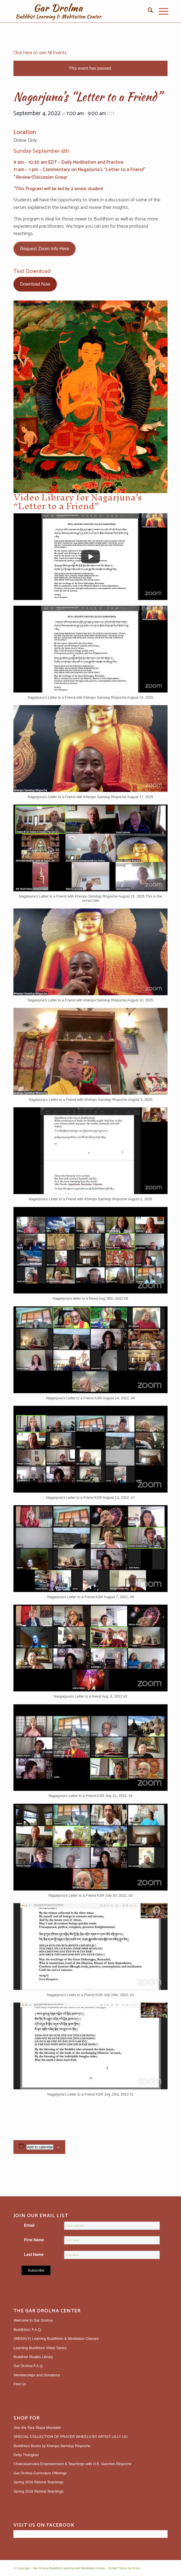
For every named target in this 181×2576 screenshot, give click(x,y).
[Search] (147, 11)
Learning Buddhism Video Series (39, 2348)
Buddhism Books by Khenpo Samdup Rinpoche (51, 2446)
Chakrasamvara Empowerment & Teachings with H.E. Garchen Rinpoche (72, 2464)
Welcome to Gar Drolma (32, 2320)
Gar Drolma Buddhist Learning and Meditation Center (69, 2568)
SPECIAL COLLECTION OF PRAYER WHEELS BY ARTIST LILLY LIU (70, 2436)
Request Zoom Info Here (44, 248)
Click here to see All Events (40, 53)
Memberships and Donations (36, 2375)
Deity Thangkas (26, 2455)
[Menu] (160, 11)
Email (29, 2225)
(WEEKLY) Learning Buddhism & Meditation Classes (55, 2338)
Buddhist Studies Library (33, 2357)
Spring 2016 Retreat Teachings (38, 2482)
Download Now (35, 284)
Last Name (34, 2254)
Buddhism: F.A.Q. (27, 2329)
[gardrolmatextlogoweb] (74, 11)
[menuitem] (147, 11)
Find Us (19, 2384)
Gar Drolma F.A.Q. (28, 2366)
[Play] (90, 556)
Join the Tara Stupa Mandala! (37, 2427)
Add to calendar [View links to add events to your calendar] (40, 2147)
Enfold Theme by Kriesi (124, 2568)
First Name (34, 2240)
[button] (90, 655)
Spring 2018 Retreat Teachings (38, 2491)
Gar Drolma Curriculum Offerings (40, 2473)
